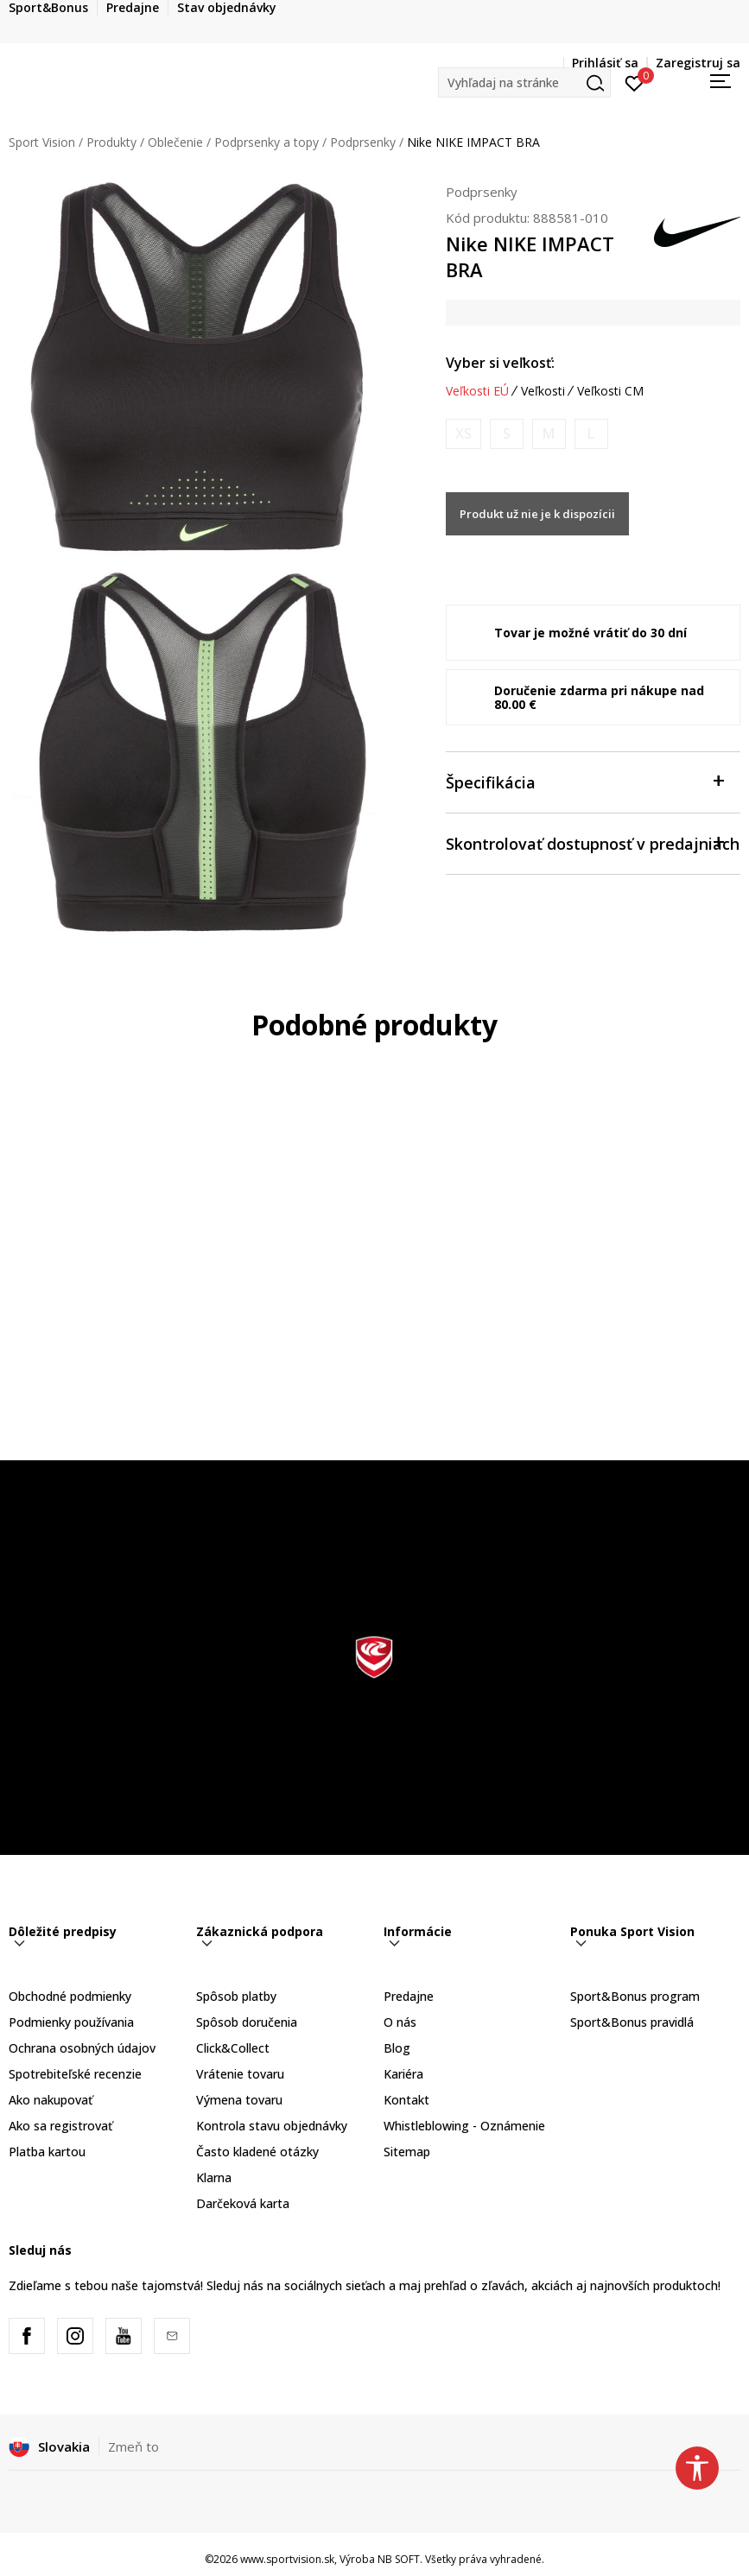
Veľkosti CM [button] (610, 391)
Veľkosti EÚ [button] (477, 391)
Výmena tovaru (239, 2100)
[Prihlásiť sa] (634, 82)
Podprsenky (363, 142)
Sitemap (407, 2151)
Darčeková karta (242, 2203)
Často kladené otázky (257, 2151)
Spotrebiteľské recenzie (75, 2074)
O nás (400, 2022)
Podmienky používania (71, 2022)
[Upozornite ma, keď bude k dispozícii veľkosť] (463, 434)
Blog (397, 2048)
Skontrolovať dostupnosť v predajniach (592, 842)
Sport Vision (42, 142)
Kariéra (403, 2074)
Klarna (214, 2177)
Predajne (409, 1996)
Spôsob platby (236, 1996)
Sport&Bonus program (635, 1996)
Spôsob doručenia (246, 2022)
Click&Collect (233, 2048)
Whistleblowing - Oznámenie (464, 2125)
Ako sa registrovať (60, 2125)
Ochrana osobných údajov (82, 2048)
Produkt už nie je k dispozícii (537, 514)
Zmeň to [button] (133, 2446)
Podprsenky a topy (266, 142)
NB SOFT (399, 2559)
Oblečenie (175, 142)
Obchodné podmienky (70, 1996)
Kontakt (406, 2100)
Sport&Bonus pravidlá (632, 2022)
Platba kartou (47, 2151)
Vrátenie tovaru (240, 2074)
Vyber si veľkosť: (500, 362)
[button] (524, 82)
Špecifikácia (584, 781)
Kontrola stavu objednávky (271, 2125)
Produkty (111, 142)
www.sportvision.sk (287, 2559)
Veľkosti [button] (543, 391)
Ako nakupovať (50, 2100)
